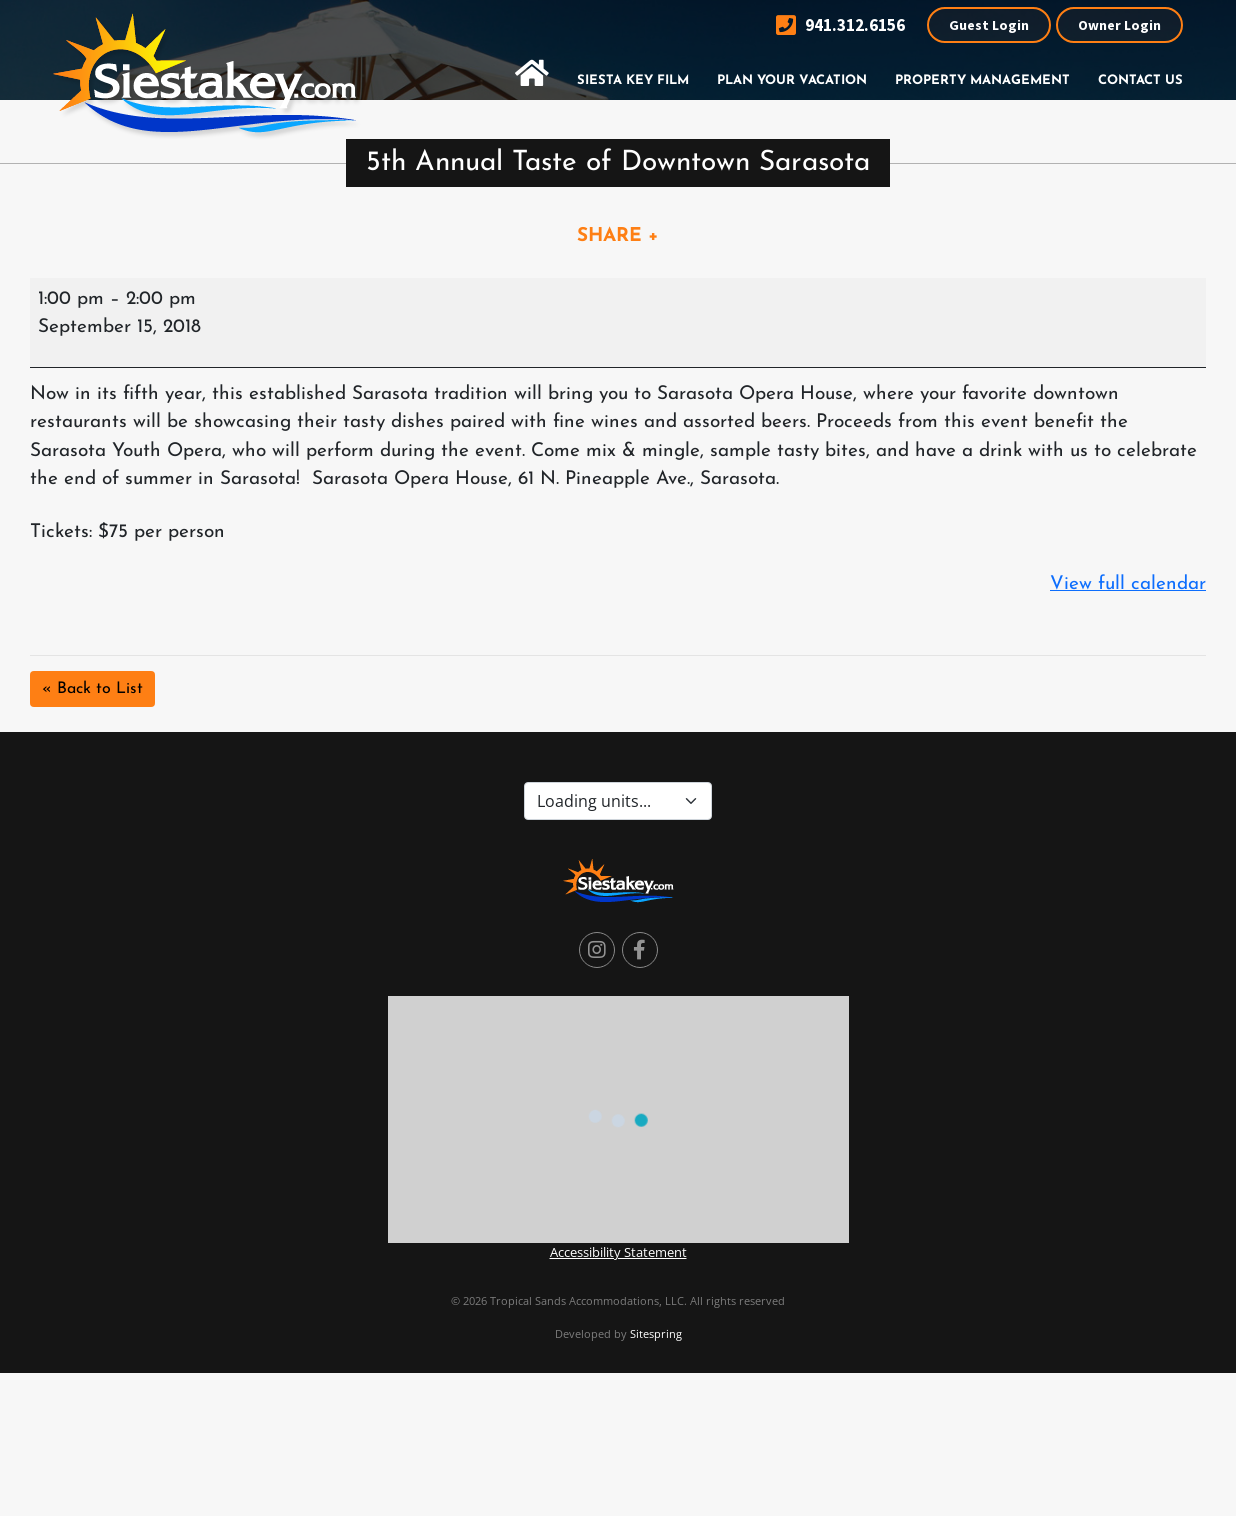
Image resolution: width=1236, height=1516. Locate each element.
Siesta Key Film (633, 80)
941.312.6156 (840, 25)
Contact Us (1140, 80)
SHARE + (618, 236)
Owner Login (1119, 25)
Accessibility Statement (618, 1252)
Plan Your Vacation (792, 80)
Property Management (982, 80)
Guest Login (989, 25)
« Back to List (92, 689)
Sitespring (656, 1333)
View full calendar (1128, 584)
